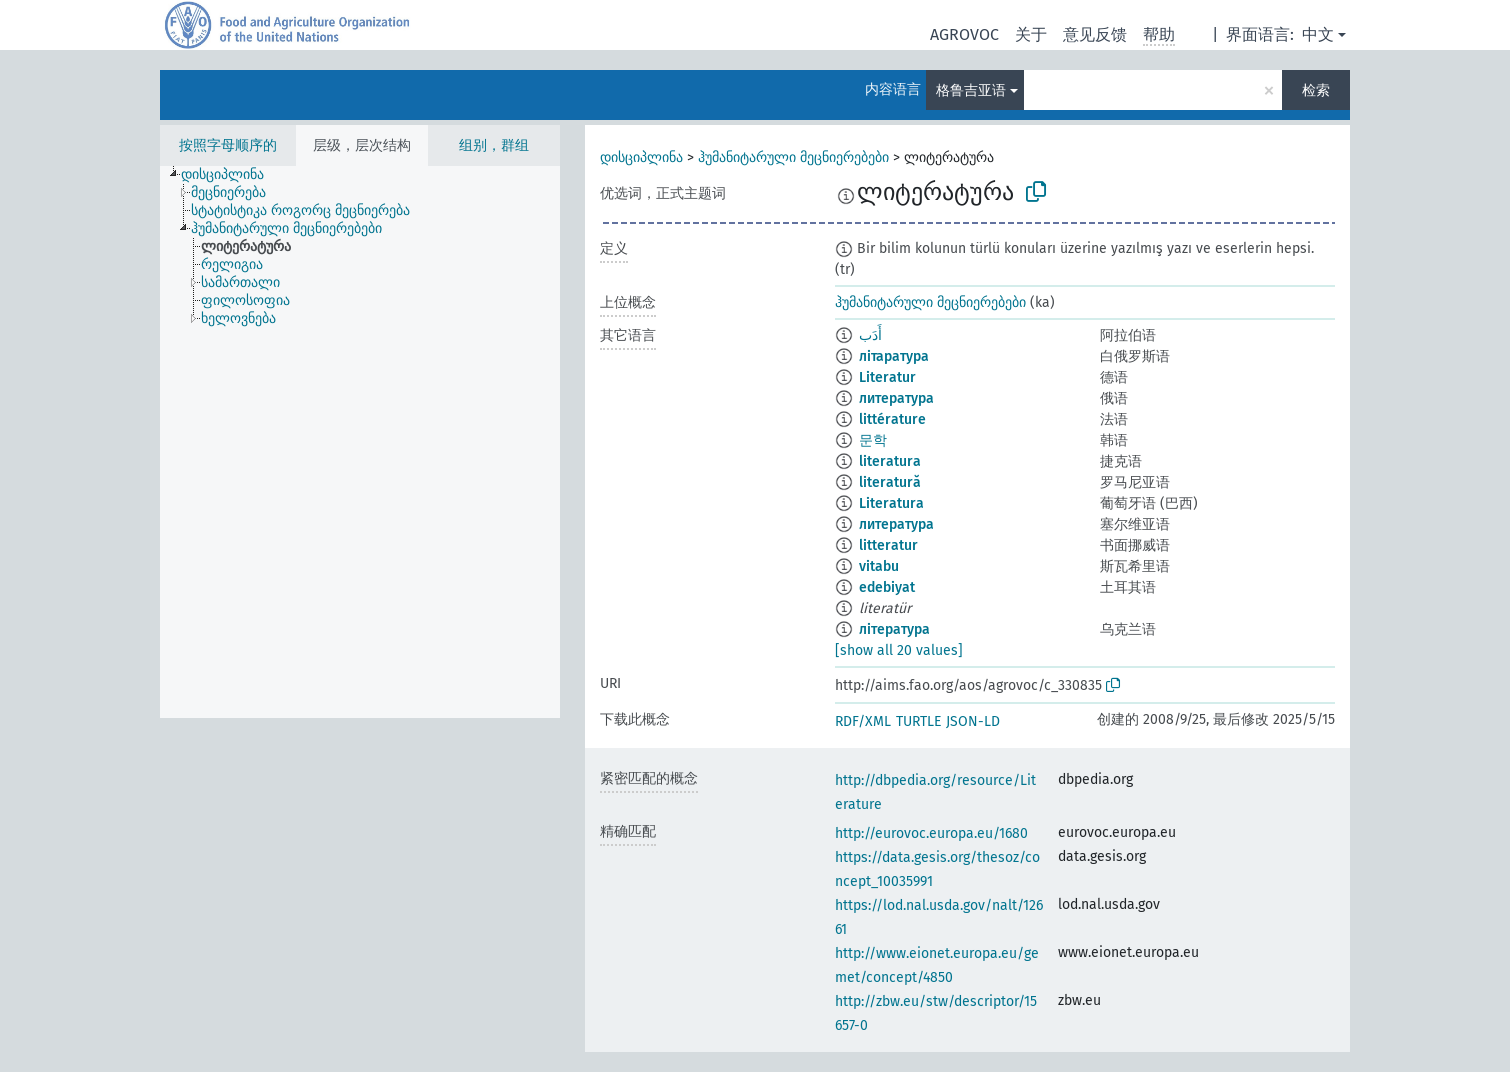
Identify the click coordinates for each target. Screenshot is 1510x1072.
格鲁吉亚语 (971, 90)
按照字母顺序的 (228, 145)
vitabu (879, 566)
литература (896, 398)
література (894, 629)
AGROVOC (964, 34)
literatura (890, 461)
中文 (1318, 34)
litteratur (888, 545)
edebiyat (887, 587)
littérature (892, 419)
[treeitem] (231, 175)
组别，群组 (494, 145)
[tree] (360, 442)
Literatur (887, 377)
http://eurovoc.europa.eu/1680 (931, 833)
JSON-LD (973, 721)
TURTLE (918, 721)
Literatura (891, 503)
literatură (890, 482)
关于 (1031, 34)
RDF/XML (863, 721)
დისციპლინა (641, 157)
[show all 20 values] (899, 650)
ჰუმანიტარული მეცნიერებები (793, 157)
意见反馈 (1095, 34)
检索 (1316, 90)
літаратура (894, 356)
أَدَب (870, 335)
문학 (873, 440)
